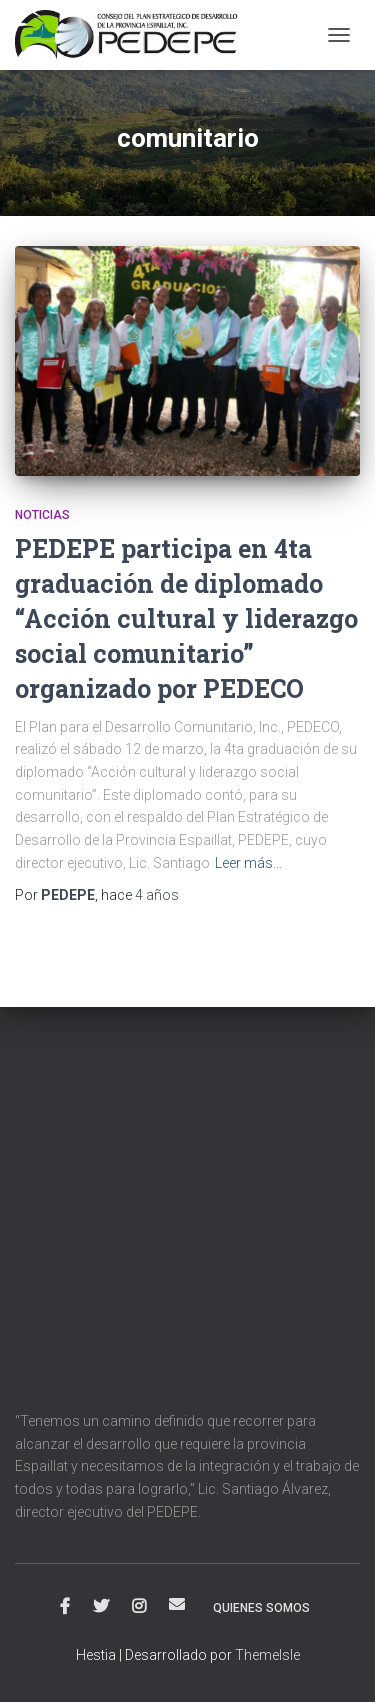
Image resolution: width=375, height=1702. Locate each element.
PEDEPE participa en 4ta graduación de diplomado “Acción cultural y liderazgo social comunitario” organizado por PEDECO (186, 618)
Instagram (139, 1607)
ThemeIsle (267, 1655)
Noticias (42, 515)
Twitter (101, 1607)
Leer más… (248, 863)
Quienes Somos (261, 1608)
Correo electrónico (177, 1604)
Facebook (65, 1607)
